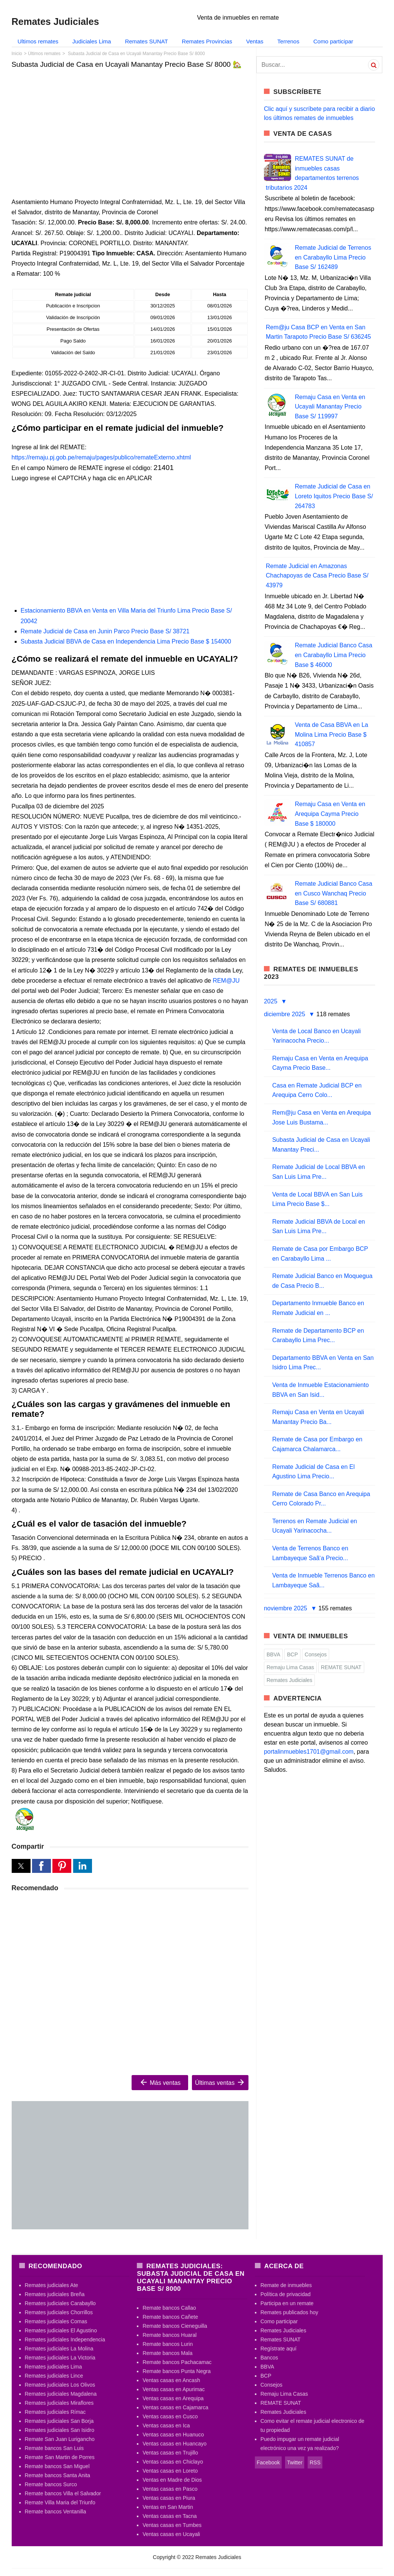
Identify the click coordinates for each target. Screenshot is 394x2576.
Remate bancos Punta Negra (177, 2371)
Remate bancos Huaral (169, 2335)
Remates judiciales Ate (51, 2285)
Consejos (316, 1654)
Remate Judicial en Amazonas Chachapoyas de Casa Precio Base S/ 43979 (317, 575)
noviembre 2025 (286, 1608)
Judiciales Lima (91, 41)
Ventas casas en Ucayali (171, 2534)
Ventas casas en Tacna (170, 2516)
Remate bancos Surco (51, 2484)
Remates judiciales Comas (56, 2321)
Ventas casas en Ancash (171, 2380)
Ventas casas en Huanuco (173, 2435)
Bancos (269, 2358)
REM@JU (226, 980)
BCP (292, 1654)
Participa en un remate (287, 2303)
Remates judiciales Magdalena (61, 2394)
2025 (271, 1001)
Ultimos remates (38, 41)
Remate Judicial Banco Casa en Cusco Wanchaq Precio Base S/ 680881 (333, 893)
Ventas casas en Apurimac (174, 2389)
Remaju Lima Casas (290, 1667)
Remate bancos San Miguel (57, 2466)
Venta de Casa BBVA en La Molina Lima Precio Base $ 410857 (331, 734)
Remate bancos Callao (169, 2308)
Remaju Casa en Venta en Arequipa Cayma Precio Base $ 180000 (330, 813)
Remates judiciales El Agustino (61, 2330)
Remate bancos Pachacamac (177, 2362)
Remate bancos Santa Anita (57, 2475)
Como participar (333, 41)
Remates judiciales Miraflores (59, 2403)
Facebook (268, 2462)
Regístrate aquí (279, 2349)
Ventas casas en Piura (169, 2498)
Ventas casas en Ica (166, 2425)
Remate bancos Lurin (168, 2344)
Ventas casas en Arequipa (173, 2398)
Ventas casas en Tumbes (172, 2525)
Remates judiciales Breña (55, 2294)
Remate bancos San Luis (54, 2448)
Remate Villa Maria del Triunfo (60, 2502)
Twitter (294, 2462)
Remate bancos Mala (167, 2353)
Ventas (255, 41)
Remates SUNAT (146, 41)
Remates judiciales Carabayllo (60, 2303)
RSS (315, 2462)
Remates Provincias (207, 41)
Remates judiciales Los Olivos (60, 2385)
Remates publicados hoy (289, 2312)
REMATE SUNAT (341, 1667)
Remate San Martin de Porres (60, 2457)
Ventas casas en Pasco (170, 2489)
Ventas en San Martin (168, 2507)
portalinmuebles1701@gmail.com (309, 1751)
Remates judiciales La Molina (59, 2349)
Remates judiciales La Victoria (60, 2358)
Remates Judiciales (289, 1680)
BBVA (273, 1654)
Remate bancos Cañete (170, 2317)
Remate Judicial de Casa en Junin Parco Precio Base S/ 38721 (105, 631)
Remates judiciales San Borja (59, 2421)
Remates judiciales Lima (53, 2367)
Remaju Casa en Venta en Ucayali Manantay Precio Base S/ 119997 (330, 406)
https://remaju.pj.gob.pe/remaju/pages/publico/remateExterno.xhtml (101, 457)
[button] (21, 1866)
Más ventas (160, 2082)
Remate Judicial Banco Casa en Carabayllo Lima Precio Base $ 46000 (333, 655)
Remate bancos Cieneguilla (175, 2326)
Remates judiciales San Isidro (59, 2430)
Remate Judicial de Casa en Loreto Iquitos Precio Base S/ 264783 (334, 496)
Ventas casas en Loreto (170, 2471)
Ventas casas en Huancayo (175, 2444)
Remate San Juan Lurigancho (60, 2439)
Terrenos (288, 41)
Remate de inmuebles (286, 2285)
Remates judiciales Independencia (65, 2339)
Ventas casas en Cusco (170, 2416)
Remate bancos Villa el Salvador (63, 2493)
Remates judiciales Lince (54, 2376)
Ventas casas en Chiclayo (173, 2462)
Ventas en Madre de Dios (172, 2480)
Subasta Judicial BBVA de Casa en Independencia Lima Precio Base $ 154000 (126, 641)
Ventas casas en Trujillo (170, 2453)
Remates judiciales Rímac (55, 2412)
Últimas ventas (220, 2082)
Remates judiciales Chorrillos (59, 2312)
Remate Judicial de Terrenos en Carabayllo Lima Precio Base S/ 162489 (333, 257)
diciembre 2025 (285, 1014)
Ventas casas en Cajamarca (175, 2407)
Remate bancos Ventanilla (55, 2511)
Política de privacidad (286, 2294)
